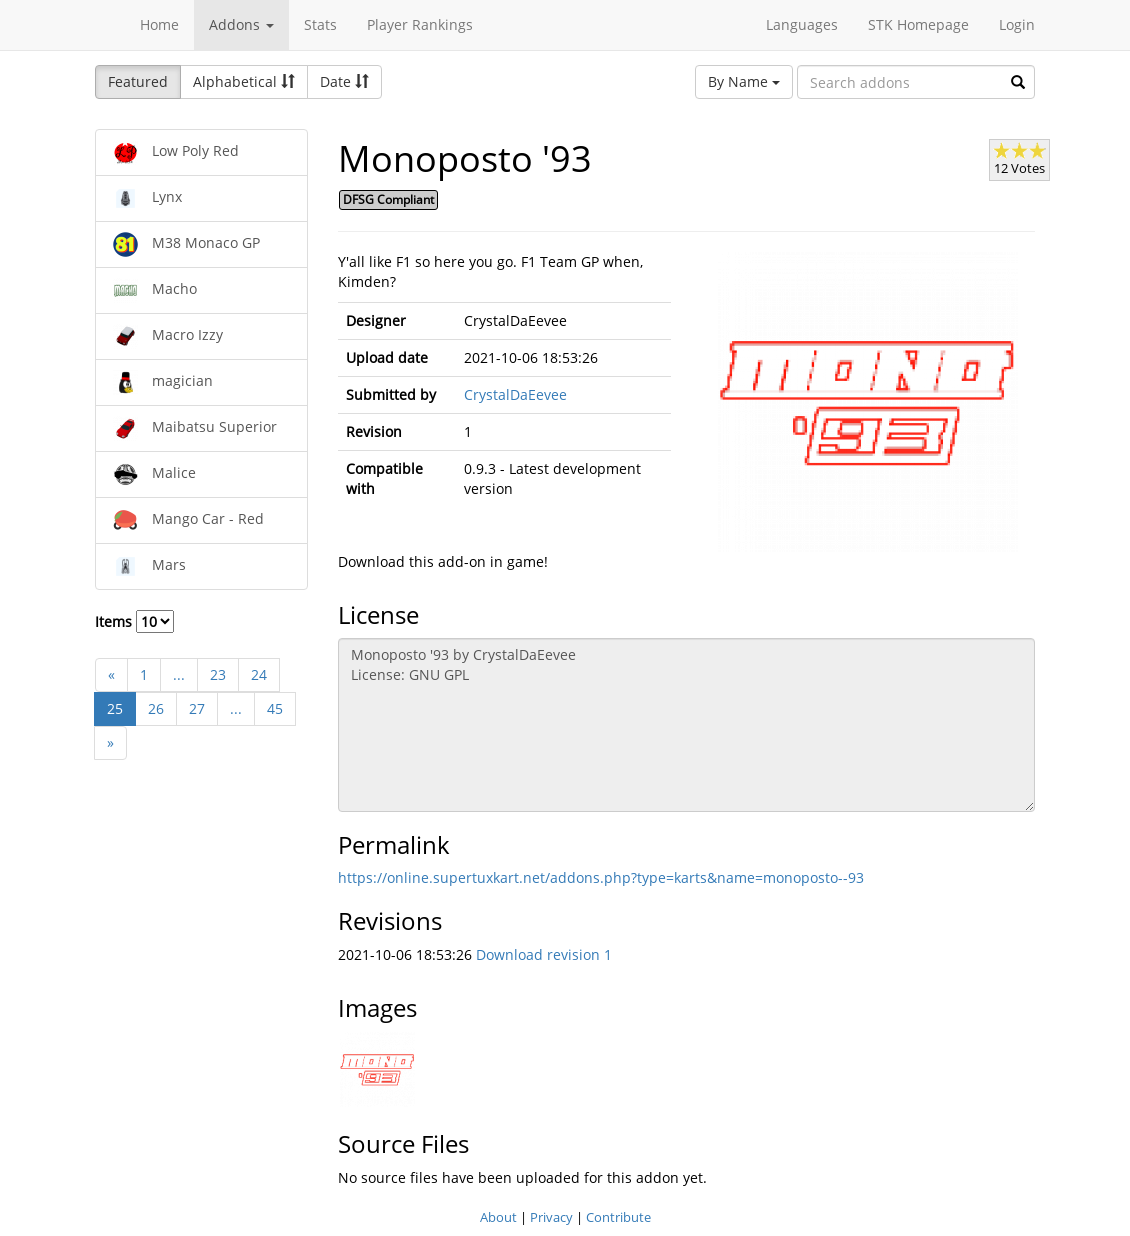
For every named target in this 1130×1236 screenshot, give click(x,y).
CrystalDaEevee (515, 394)
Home (159, 24)
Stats (320, 24)
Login (1017, 24)
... (179, 674)
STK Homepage (918, 24)
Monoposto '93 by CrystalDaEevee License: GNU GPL (687, 725)
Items (134, 621)
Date (344, 81)
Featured (138, 81)
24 (259, 674)
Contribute (618, 1217)
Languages (802, 24)
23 (218, 674)
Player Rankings (420, 24)
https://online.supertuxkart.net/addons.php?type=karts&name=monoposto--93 (601, 877)
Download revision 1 (544, 954)
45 (275, 708)
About (498, 1217)
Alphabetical (244, 81)
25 (115, 708)
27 (197, 708)
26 (156, 708)
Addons (241, 24)
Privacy (551, 1217)
